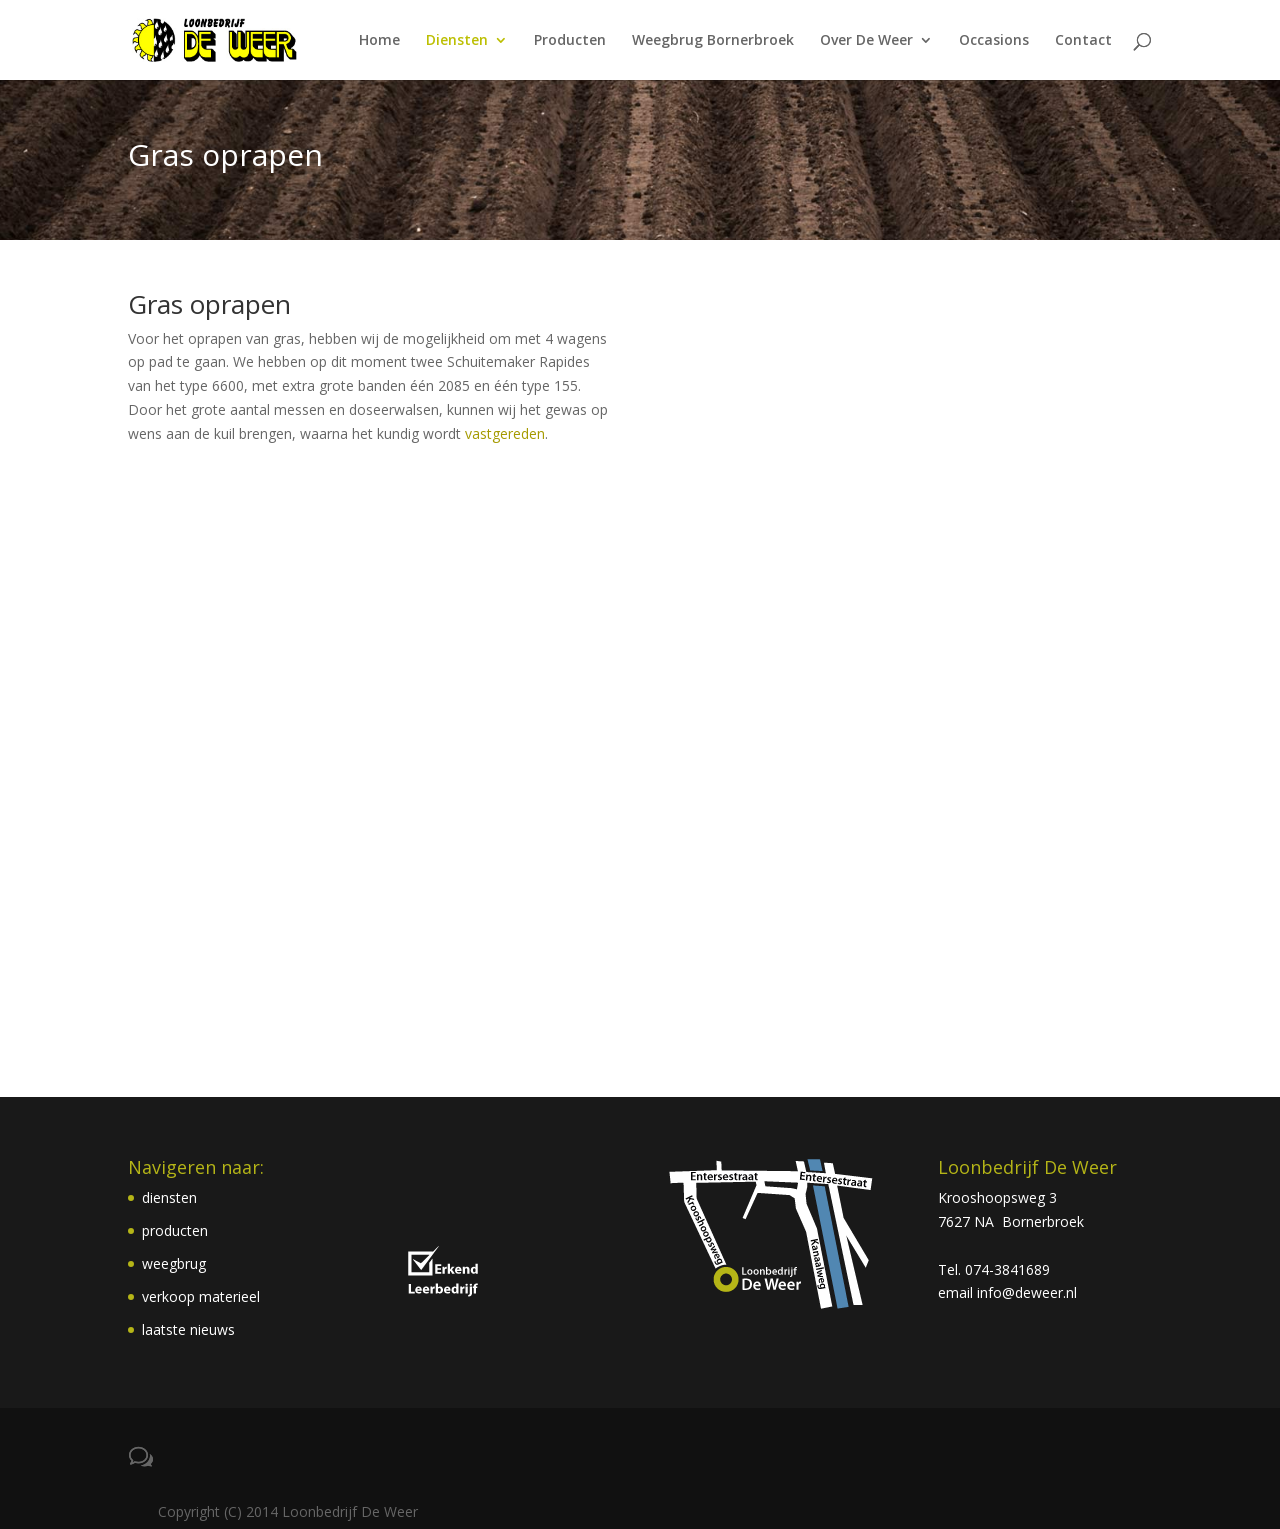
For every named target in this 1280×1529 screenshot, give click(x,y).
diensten (169, 1197)
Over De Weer (866, 41)
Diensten (457, 41)
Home (379, 41)
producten (175, 1230)
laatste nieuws (188, 1329)
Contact (1083, 41)
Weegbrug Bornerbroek (713, 41)
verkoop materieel (201, 1296)
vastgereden (505, 433)
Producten (570, 41)
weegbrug (174, 1263)
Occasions (994, 41)
